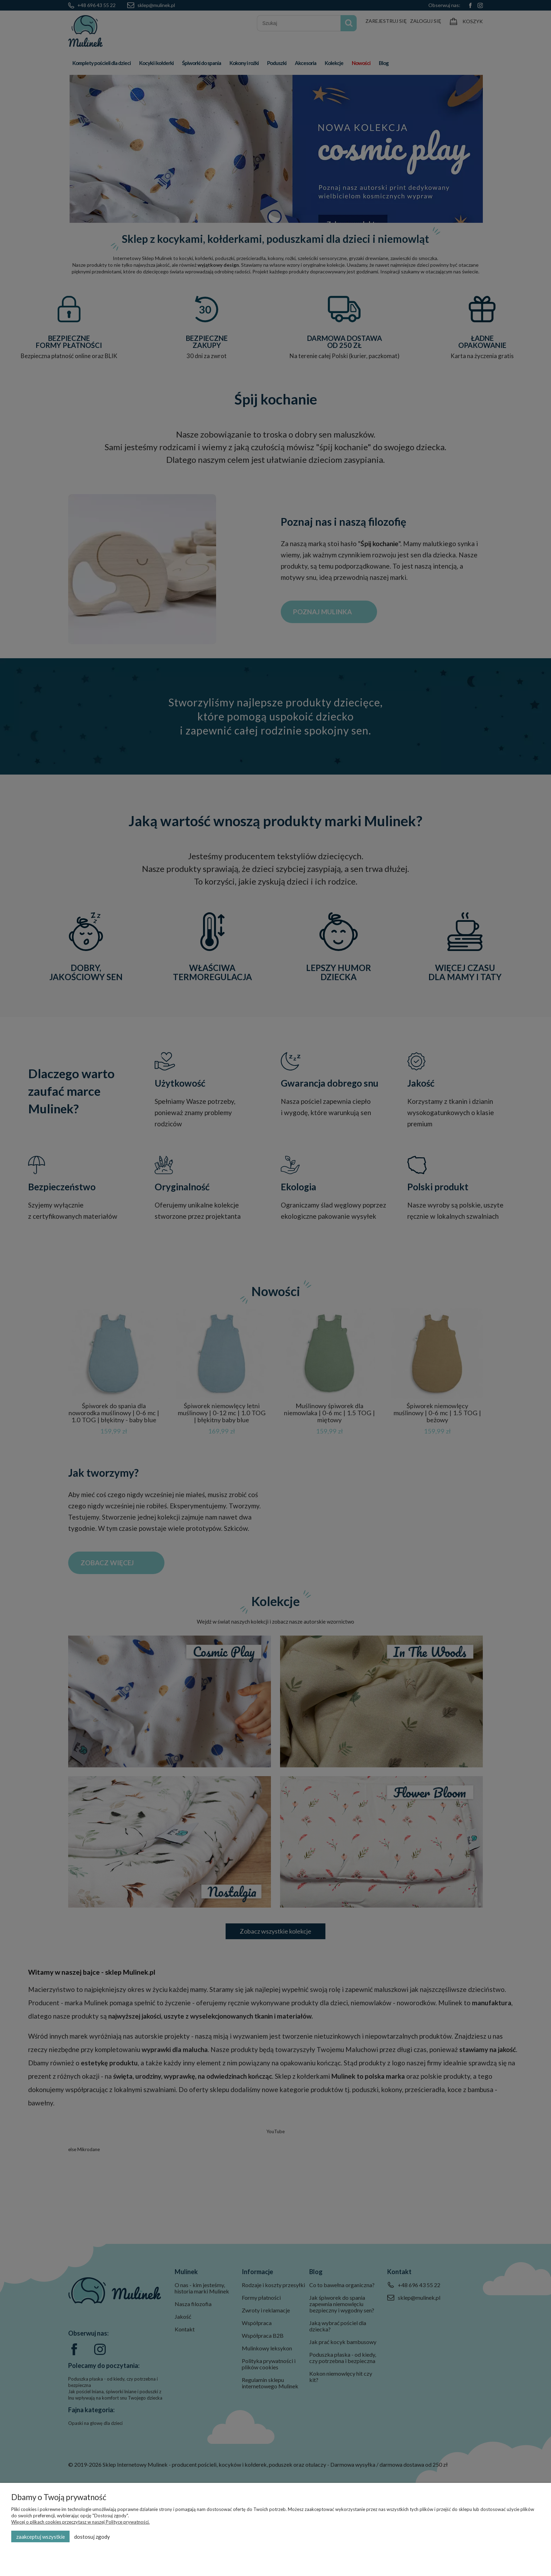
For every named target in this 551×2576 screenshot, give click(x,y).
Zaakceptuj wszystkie (40, 2536)
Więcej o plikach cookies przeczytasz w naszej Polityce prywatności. (80, 2522)
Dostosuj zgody (92, 2536)
